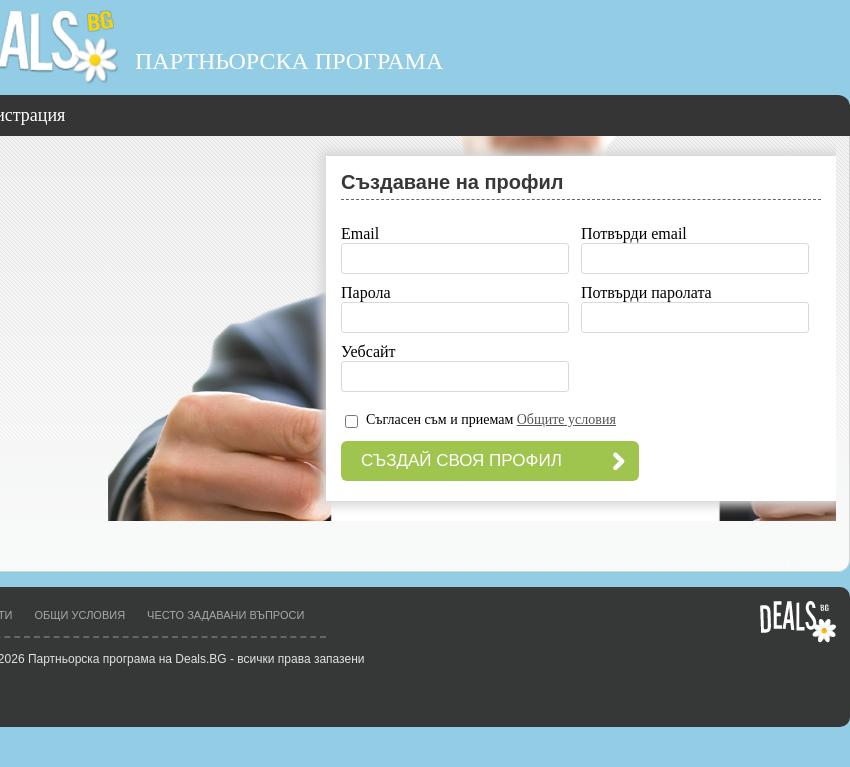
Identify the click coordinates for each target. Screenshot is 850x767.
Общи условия (80, 615)
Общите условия (566, 419)
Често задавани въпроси (225, 615)
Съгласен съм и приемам (491, 419)
